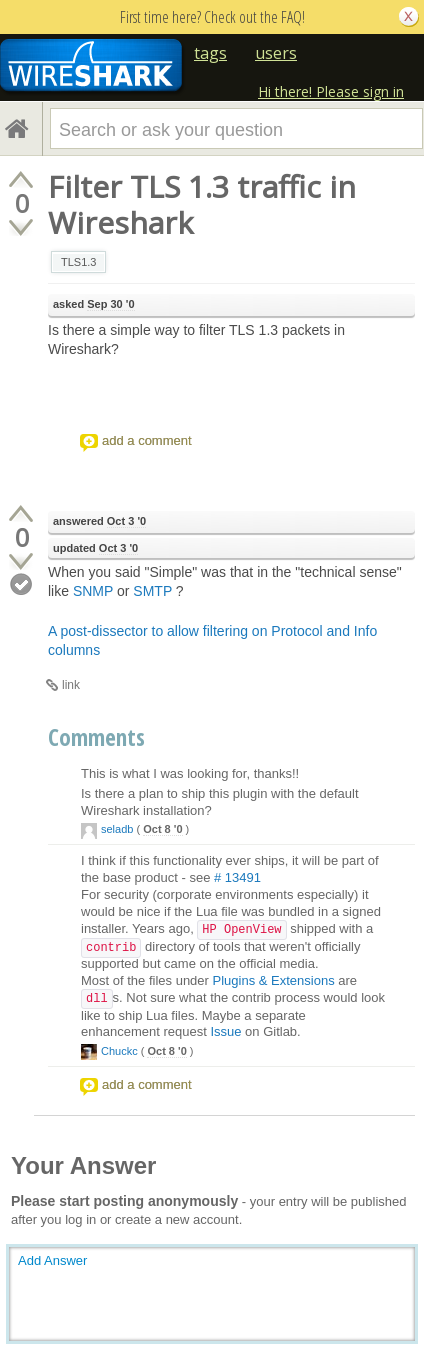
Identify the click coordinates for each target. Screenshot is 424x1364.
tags (210, 53)
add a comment (147, 440)
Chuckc (119, 1051)
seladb (117, 829)
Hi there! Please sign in (331, 91)
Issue (225, 1031)
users (276, 53)
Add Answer (52, 1260)
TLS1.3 (78, 262)
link (71, 685)
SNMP (93, 591)
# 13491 (237, 877)
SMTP (152, 591)
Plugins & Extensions (274, 980)
